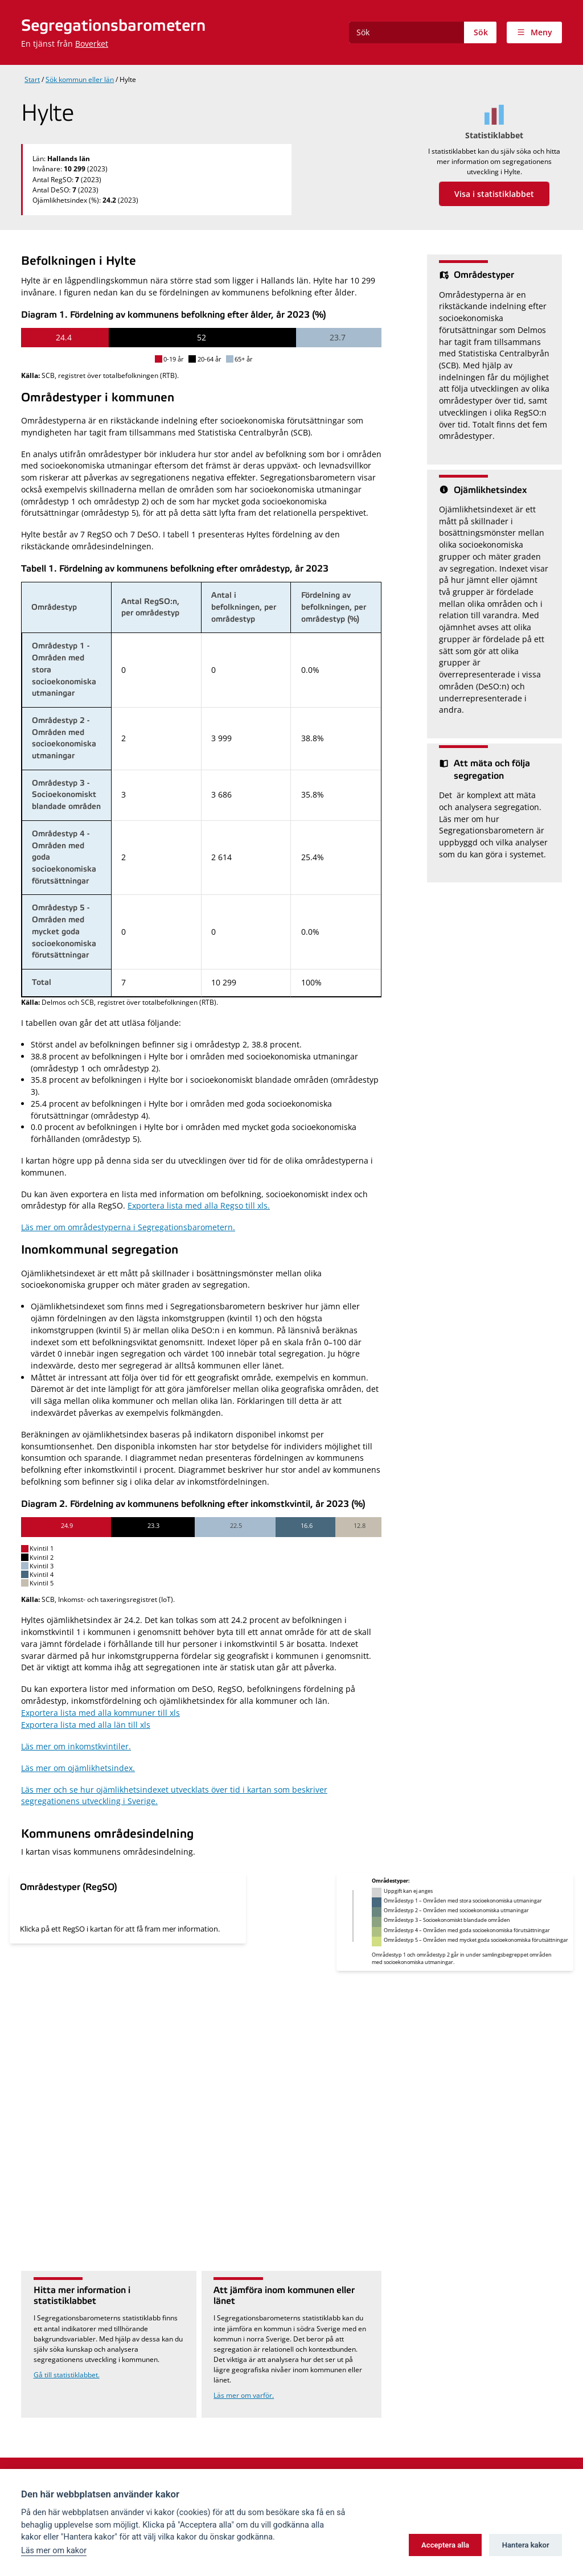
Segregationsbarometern (113, 26)
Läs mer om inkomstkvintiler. (76, 1746)
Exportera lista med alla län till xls (85, 1724)
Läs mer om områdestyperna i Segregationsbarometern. (128, 1227)
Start (32, 79)
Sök (481, 32)
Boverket (91, 43)
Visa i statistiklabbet (494, 193)
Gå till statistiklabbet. (67, 2375)
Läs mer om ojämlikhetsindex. (78, 1767)
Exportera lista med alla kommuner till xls (100, 1712)
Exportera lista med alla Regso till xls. (199, 1205)
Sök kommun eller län (80, 79)
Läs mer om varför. (244, 2395)
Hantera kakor (525, 2545)
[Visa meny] (534, 32)
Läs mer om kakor (54, 2551)
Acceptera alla (445, 2545)
